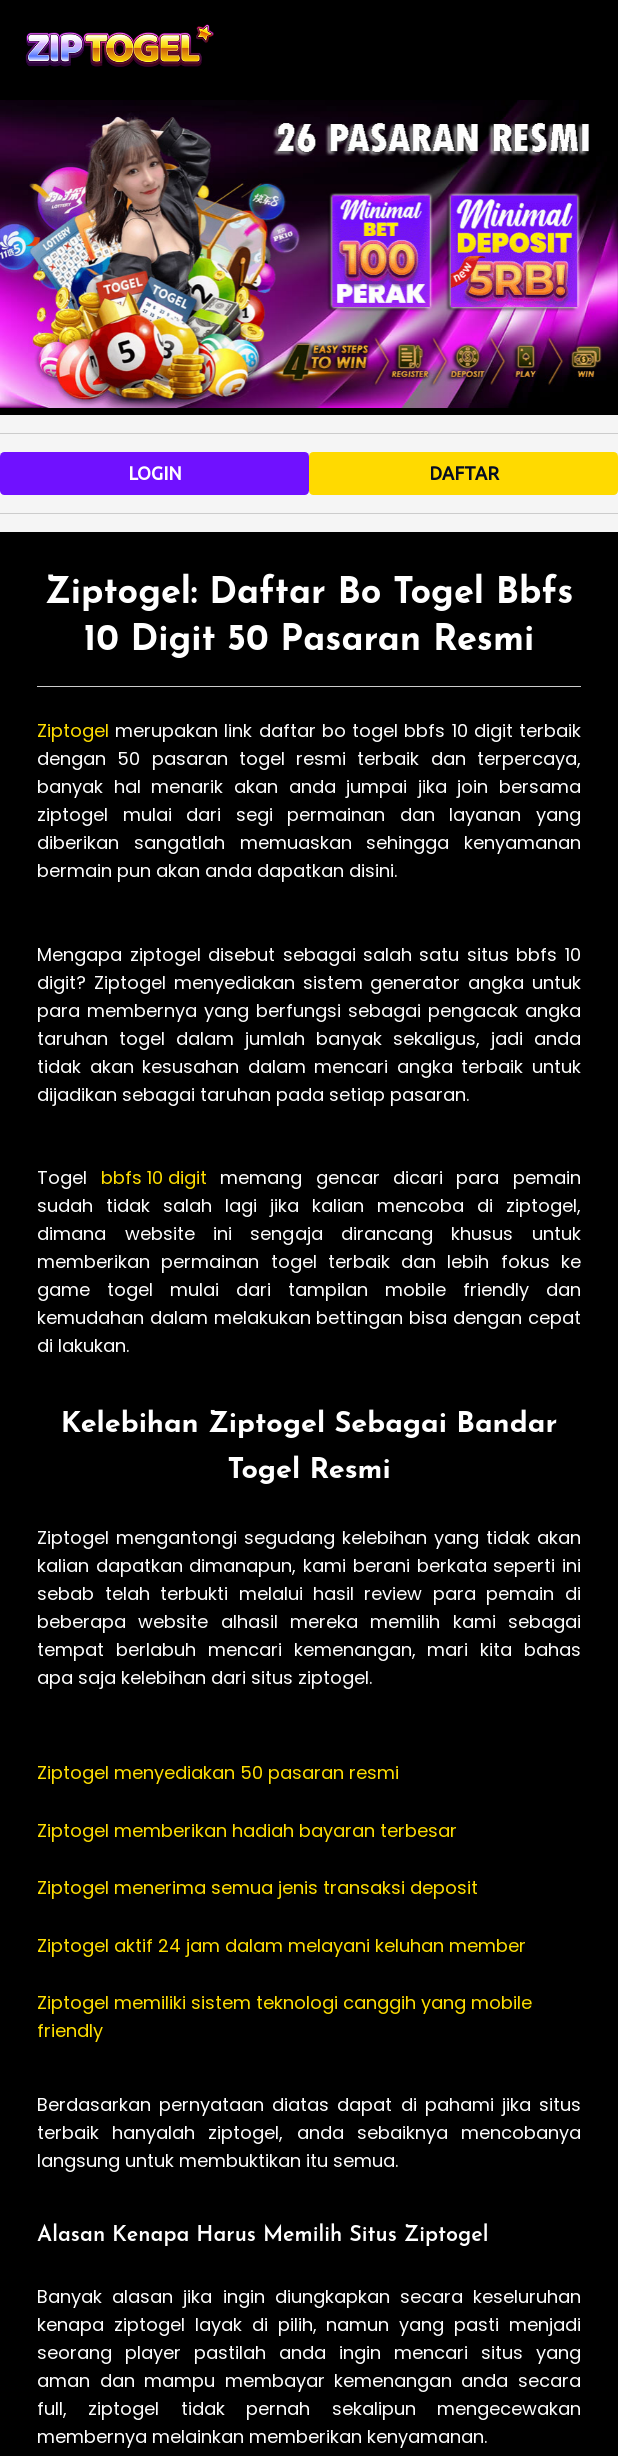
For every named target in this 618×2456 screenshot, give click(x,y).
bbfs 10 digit (154, 1177)
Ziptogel (73, 730)
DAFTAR (464, 473)
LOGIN (155, 473)
